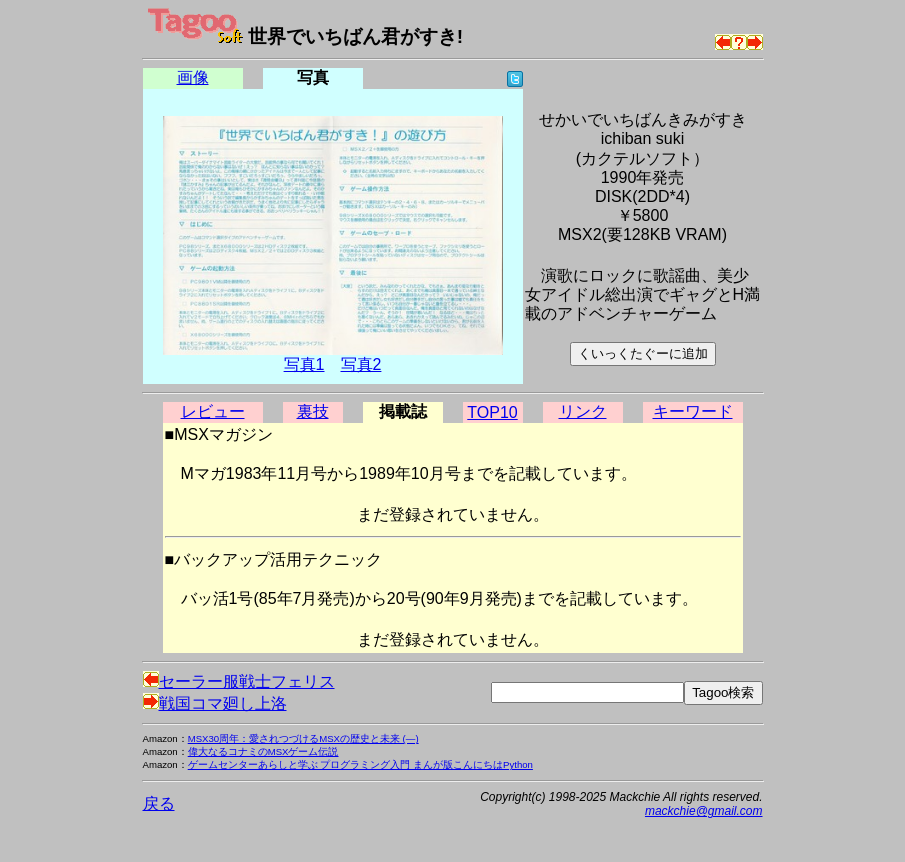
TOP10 (492, 412)
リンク (583, 411)
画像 (193, 77)
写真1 (304, 364)
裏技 (313, 411)
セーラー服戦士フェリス (239, 681)
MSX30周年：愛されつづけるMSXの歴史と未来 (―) (303, 738)
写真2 (361, 364)
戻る (159, 803)
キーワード (693, 411)
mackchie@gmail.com (704, 811)
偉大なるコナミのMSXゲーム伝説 (263, 751)
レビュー (213, 411)
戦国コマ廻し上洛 (215, 703)
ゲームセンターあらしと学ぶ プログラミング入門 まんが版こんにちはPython (360, 764)
